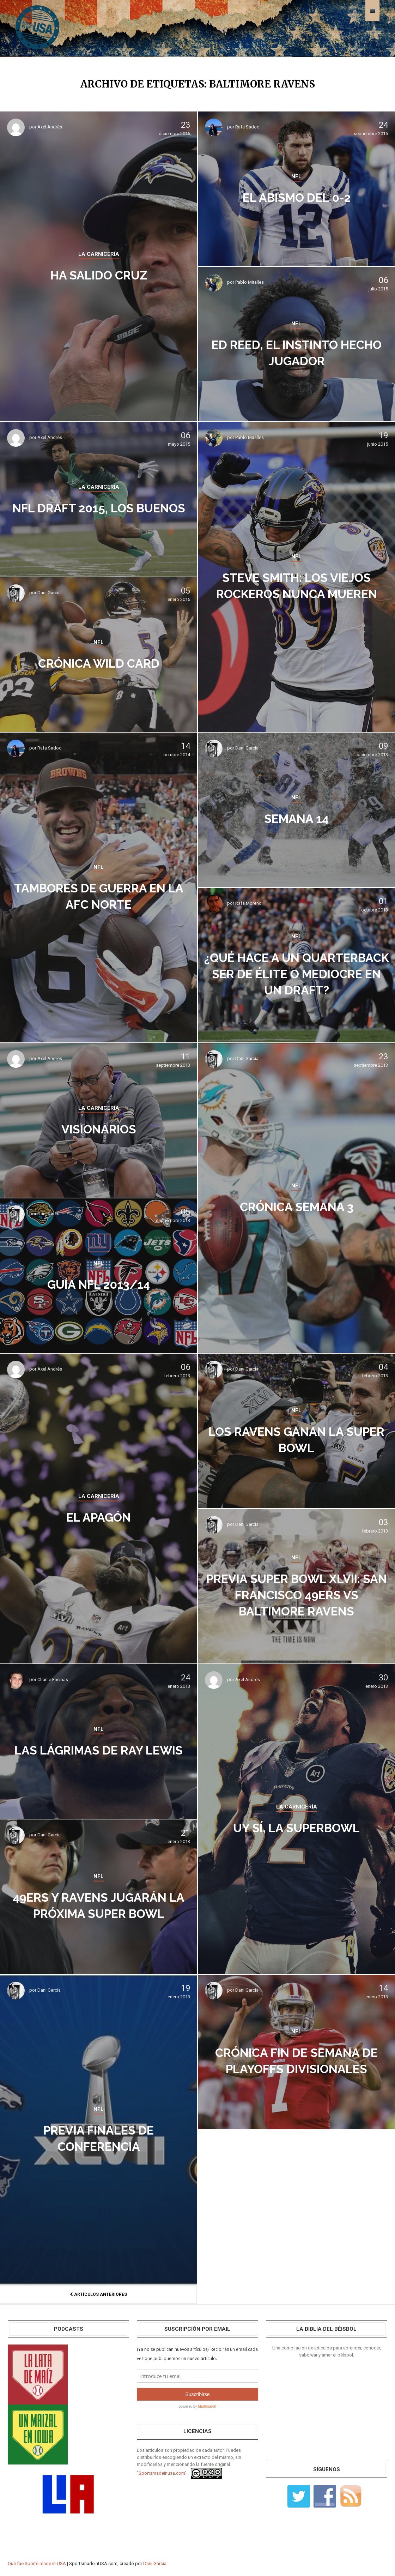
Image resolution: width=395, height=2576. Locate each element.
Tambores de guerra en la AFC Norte (99, 895)
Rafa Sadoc (247, 127)
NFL (296, 176)
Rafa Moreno (248, 903)
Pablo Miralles (249, 282)
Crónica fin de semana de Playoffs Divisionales (296, 2059)
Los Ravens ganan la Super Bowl (296, 1439)
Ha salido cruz (98, 274)
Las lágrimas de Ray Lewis (98, 1749)
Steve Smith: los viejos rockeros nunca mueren (296, 584)
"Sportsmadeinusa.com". (162, 2473)
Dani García (49, 592)
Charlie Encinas (52, 1679)
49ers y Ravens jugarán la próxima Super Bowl (99, 1904)
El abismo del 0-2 (296, 196)
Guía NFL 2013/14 (99, 1283)
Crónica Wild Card (99, 662)
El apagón (98, 1516)
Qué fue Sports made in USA (37, 2563)
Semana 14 (296, 817)
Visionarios (98, 1128)
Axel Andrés (49, 127)
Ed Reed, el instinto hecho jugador (297, 352)
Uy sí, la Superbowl (296, 1827)
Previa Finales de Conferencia (99, 2137)
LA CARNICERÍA (98, 254)
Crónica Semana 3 (296, 1206)
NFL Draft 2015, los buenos (98, 507)
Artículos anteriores (98, 2294)
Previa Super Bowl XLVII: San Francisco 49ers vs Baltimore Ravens (296, 1594)
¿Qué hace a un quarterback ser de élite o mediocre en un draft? (296, 973)
